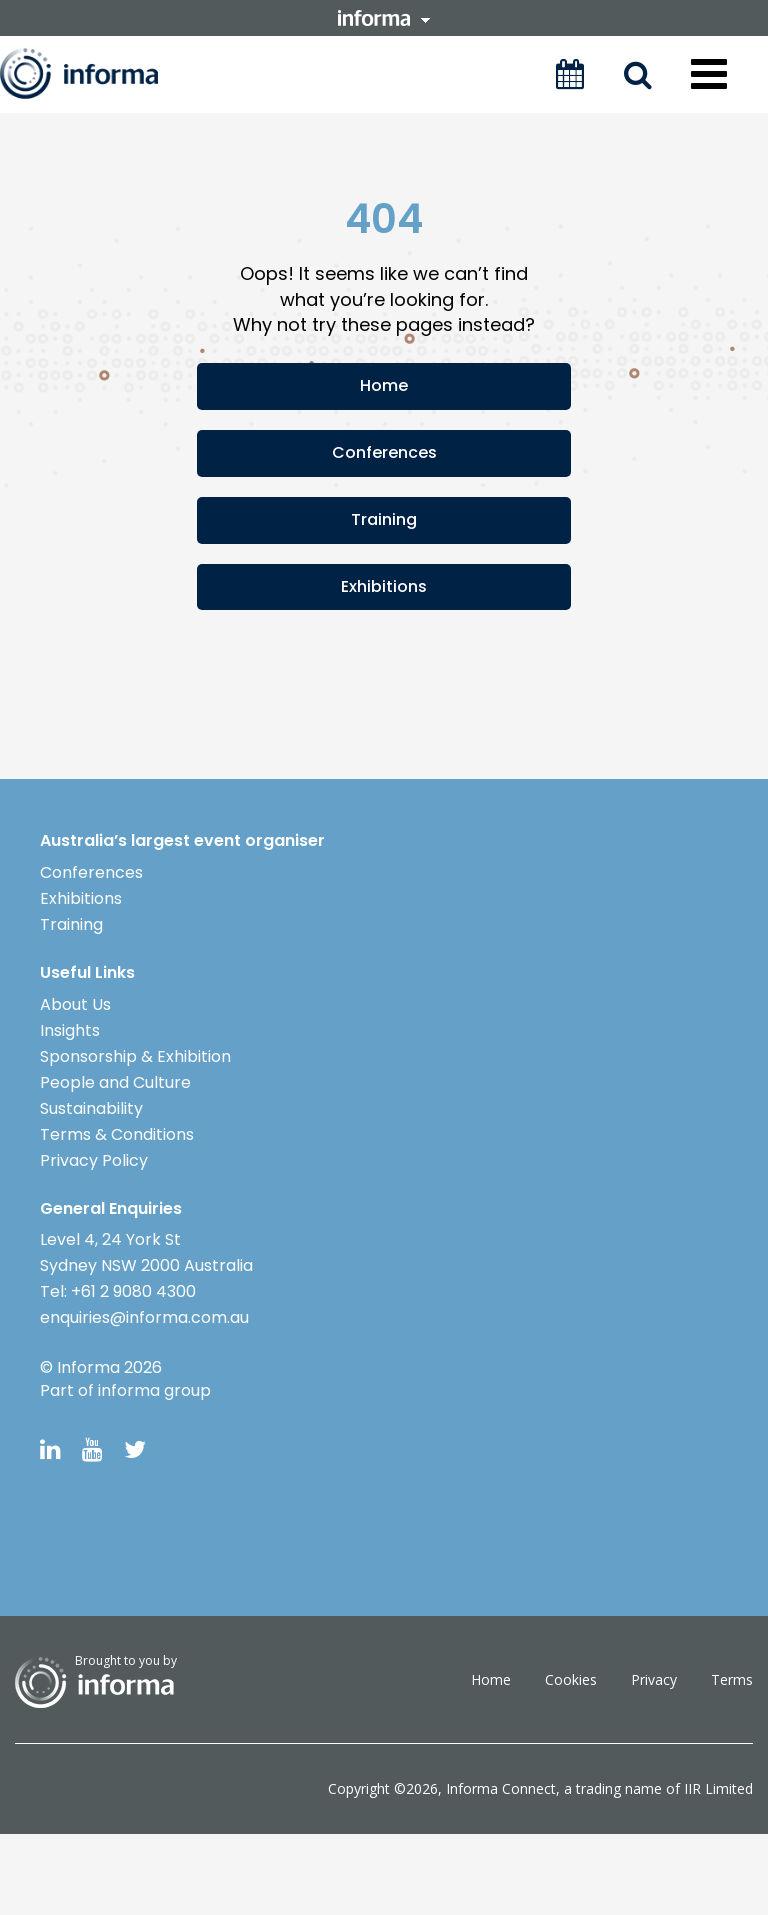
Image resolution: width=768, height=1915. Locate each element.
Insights (70, 1030)
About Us (75, 1004)
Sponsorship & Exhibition (135, 1056)
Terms (732, 1679)
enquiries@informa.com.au (144, 1317)
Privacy (654, 1679)
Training (384, 519)
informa (384, 18)
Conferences (384, 452)
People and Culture (115, 1082)
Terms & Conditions (117, 1134)
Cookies (571, 1679)
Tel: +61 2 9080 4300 (118, 1291)
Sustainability (91, 1108)
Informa (96, 73)
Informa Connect (501, 1788)
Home (384, 385)
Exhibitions (384, 586)
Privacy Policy (94, 1160)
